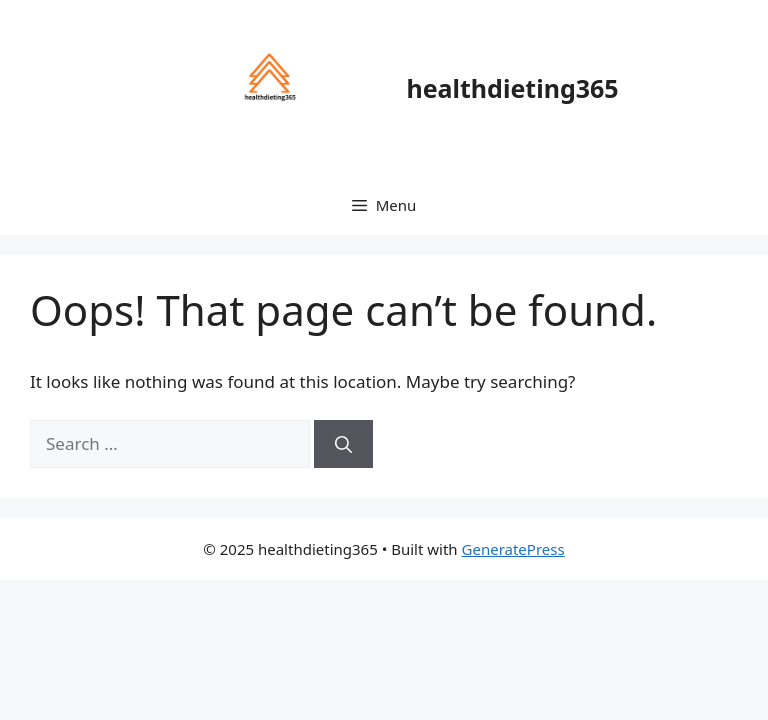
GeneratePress (513, 549)
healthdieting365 (512, 88)
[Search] (343, 444)
